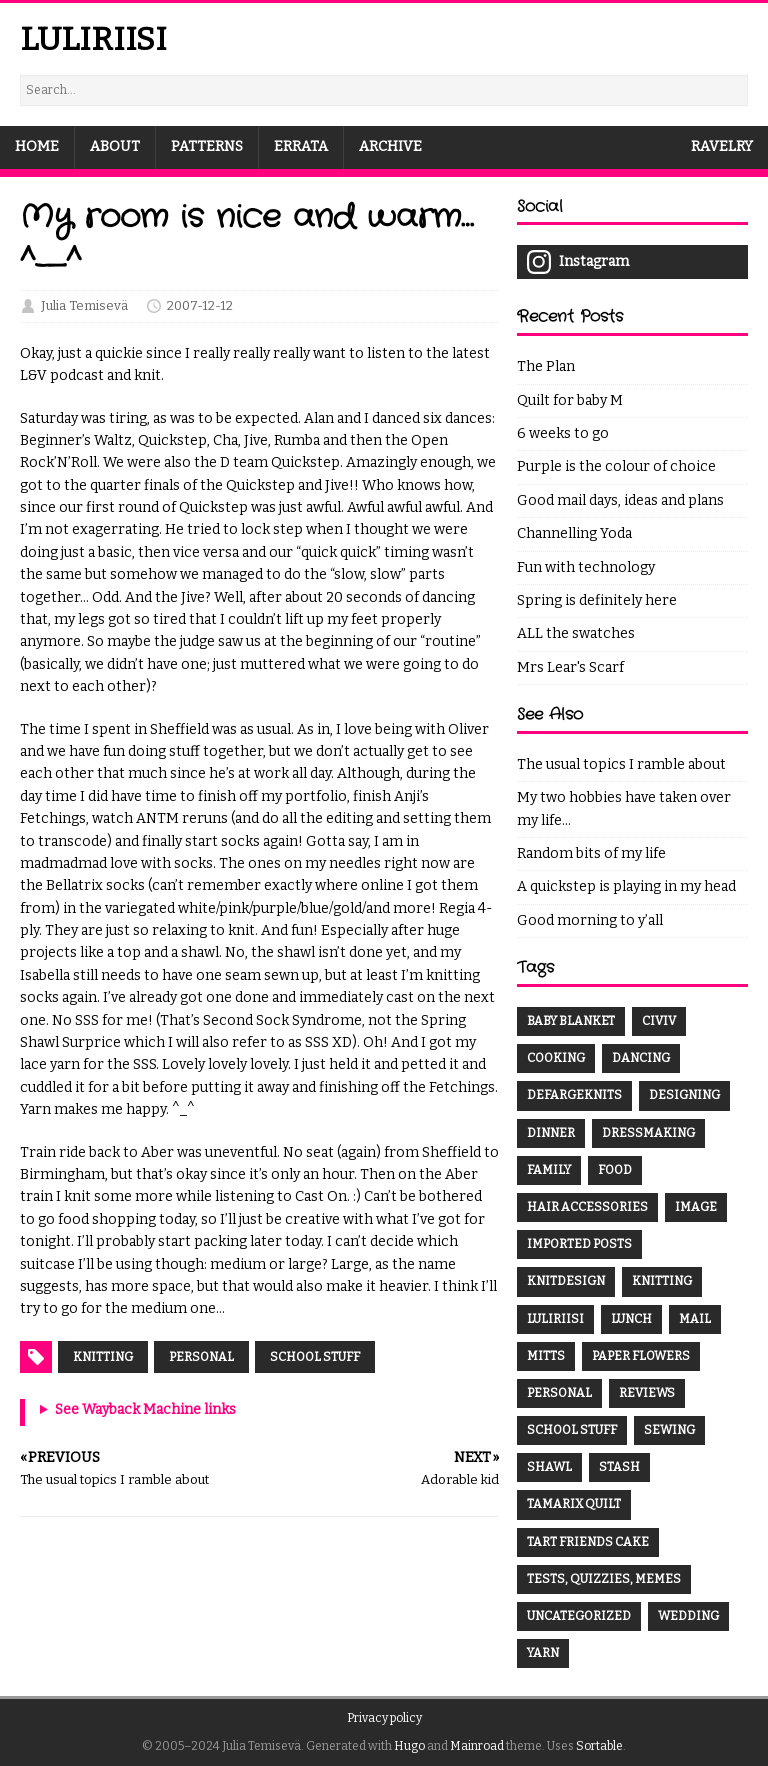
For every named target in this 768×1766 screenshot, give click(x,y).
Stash (619, 1467)
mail (695, 1319)
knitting (662, 1281)
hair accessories (587, 1207)
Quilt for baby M (570, 400)
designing (684, 1095)
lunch (631, 1319)
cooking (556, 1058)
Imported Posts (579, 1244)
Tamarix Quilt (574, 1504)
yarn (543, 1653)
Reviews (647, 1393)
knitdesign (566, 1281)
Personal (201, 1357)
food (615, 1170)
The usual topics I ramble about (621, 764)
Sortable (599, 1746)
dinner (551, 1133)
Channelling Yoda (574, 533)
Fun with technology (586, 567)
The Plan (546, 366)
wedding (688, 1616)
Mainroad (477, 1746)
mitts (546, 1356)
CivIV (659, 1021)
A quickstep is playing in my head (626, 886)
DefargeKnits (574, 1095)
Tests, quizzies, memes (604, 1579)
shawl (549, 1467)
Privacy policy (384, 1718)
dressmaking (648, 1133)
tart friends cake (588, 1542)
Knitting (103, 1357)
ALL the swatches (576, 633)
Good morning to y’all (590, 920)
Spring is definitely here (597, 600)
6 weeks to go (563, 433)
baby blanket (571, 1021)
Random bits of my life (591, 853)
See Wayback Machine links (145, 1409)
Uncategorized (579, 1616)
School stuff (315, 1357)
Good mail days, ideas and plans (620, 500)
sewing (669, 1430)
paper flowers (641, 1356)
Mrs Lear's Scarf (570, 667)
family (549, 1170)
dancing (641, 1058)
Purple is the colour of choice (616, 466)
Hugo (409, 1746)
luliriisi (555, 1319)
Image (696, 1207)
